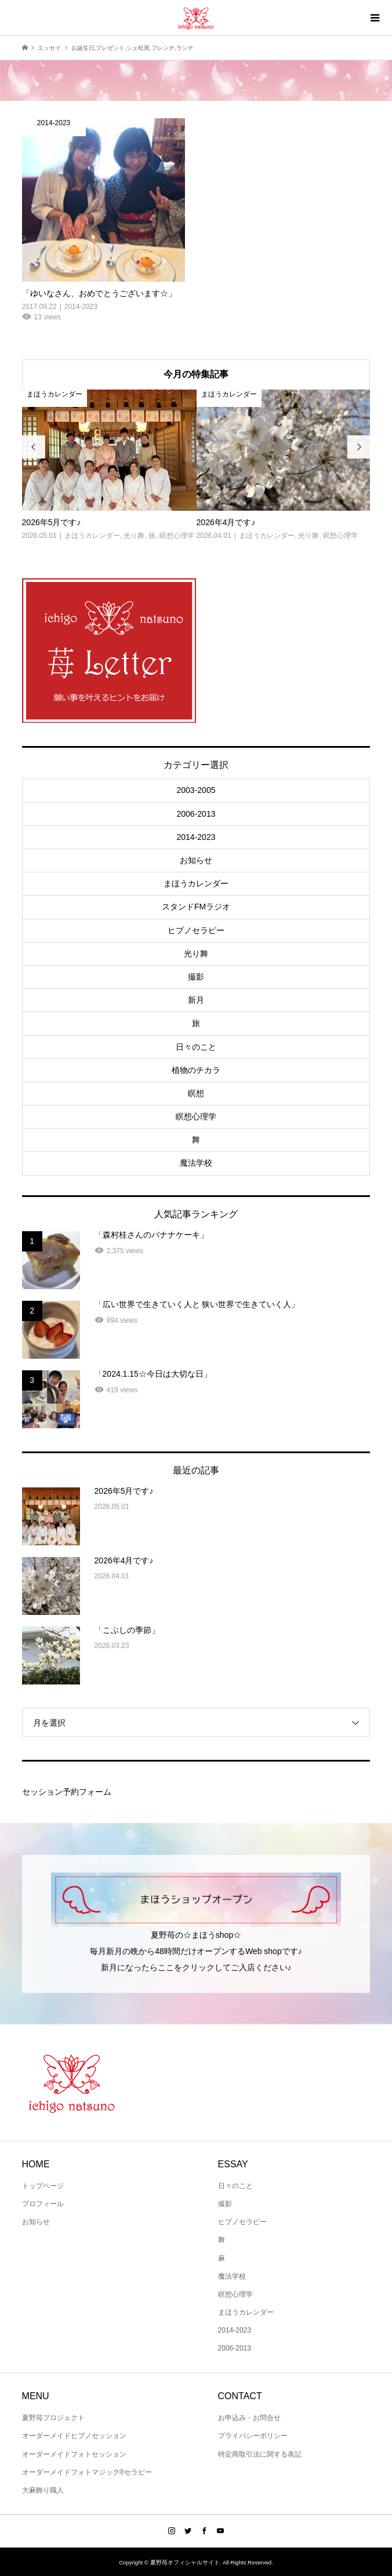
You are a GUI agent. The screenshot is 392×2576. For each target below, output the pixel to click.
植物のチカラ (196, 1070)
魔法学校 (196, 1162)
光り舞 (196, 953)
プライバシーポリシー (253, 2436)
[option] (109, 466)
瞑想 (196, 1093)
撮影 (196, 976)
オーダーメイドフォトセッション (74, 2454)
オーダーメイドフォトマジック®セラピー (87, 2472)
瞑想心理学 (196, 1116)
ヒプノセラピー (196, 930)
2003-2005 (196, 790)
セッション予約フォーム (66, 1791)
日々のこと (196, 1046)
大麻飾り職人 (43, 2490)
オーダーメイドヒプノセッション (74, 2436)
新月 (196, 1000)
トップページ (43, 2186)
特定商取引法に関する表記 (260, 2454)
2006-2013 (196, 813)
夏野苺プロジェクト (53, 2418)
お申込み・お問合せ (249, 2418)
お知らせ (196, 860)
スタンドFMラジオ (196, 906)
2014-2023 (196, 837)
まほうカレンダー (196, 883)
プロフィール (43, 2204)
